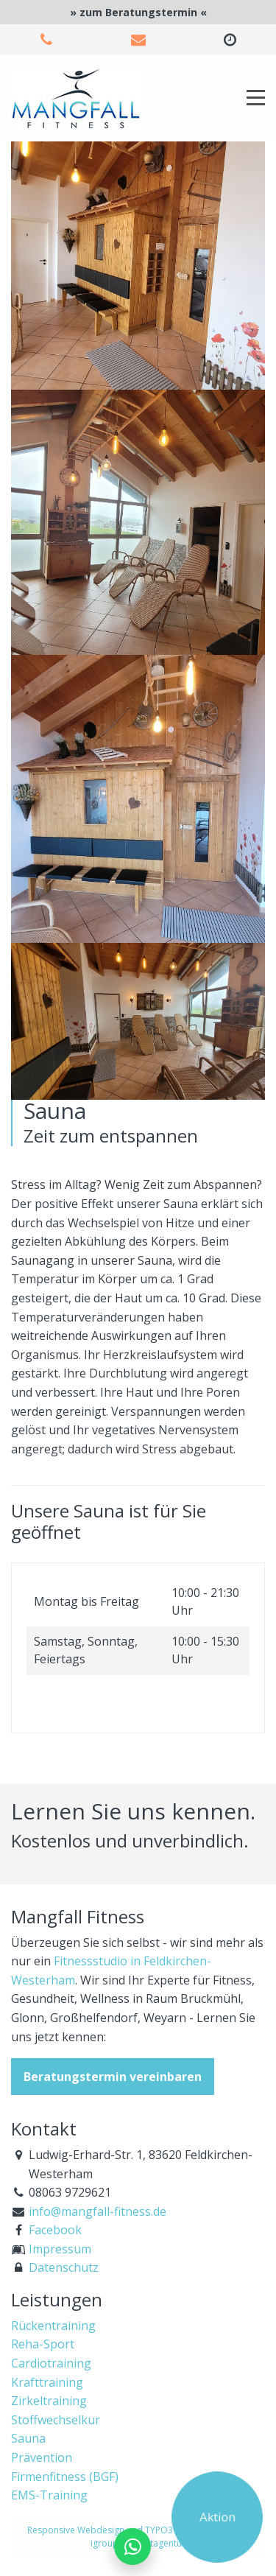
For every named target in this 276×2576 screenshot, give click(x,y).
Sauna (28, 2438)
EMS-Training (49, 2495)
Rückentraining (53, 2325)
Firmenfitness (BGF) (64, 2476)
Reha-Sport (42, 2344)
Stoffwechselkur (55, 2420)
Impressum (60, 2249)
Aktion (217, 2516)
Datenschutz (64, 2267)
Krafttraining (47, 2382)
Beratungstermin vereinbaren (113, 2076)
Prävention (41, 2457)
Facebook (55, 2230)
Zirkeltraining (49, 2401)
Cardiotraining (51, 2363)
